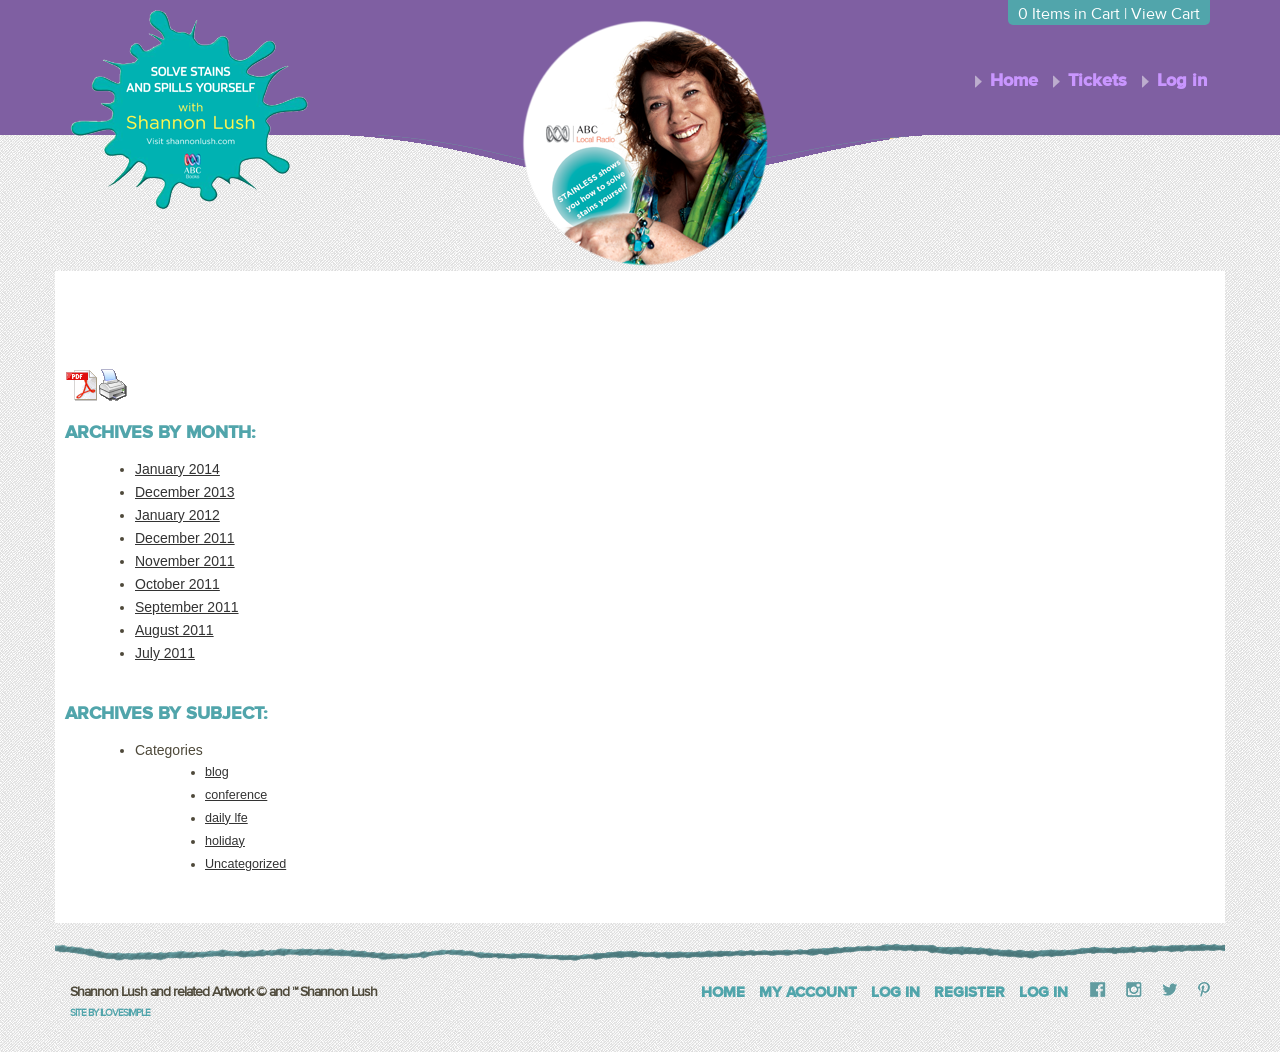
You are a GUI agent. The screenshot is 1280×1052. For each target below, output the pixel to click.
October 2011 (177, 584)
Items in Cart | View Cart (1109, 14)
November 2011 (185, 561)
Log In (895, 992)
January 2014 (177, 469)
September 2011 (187, 607)
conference (236, 795)
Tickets (1097, 80)
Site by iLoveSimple (110, 1012)
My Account (808, 992)
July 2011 (165, 653)
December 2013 (185, 492)
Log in (1182, 80)
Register (969, 992)
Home (1014, 80)
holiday (225, 841)
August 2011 (174, 630)
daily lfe (226, 818)
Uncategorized (245, 864)
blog (217, 772)
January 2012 (177, 515)
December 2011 (185, 538)
